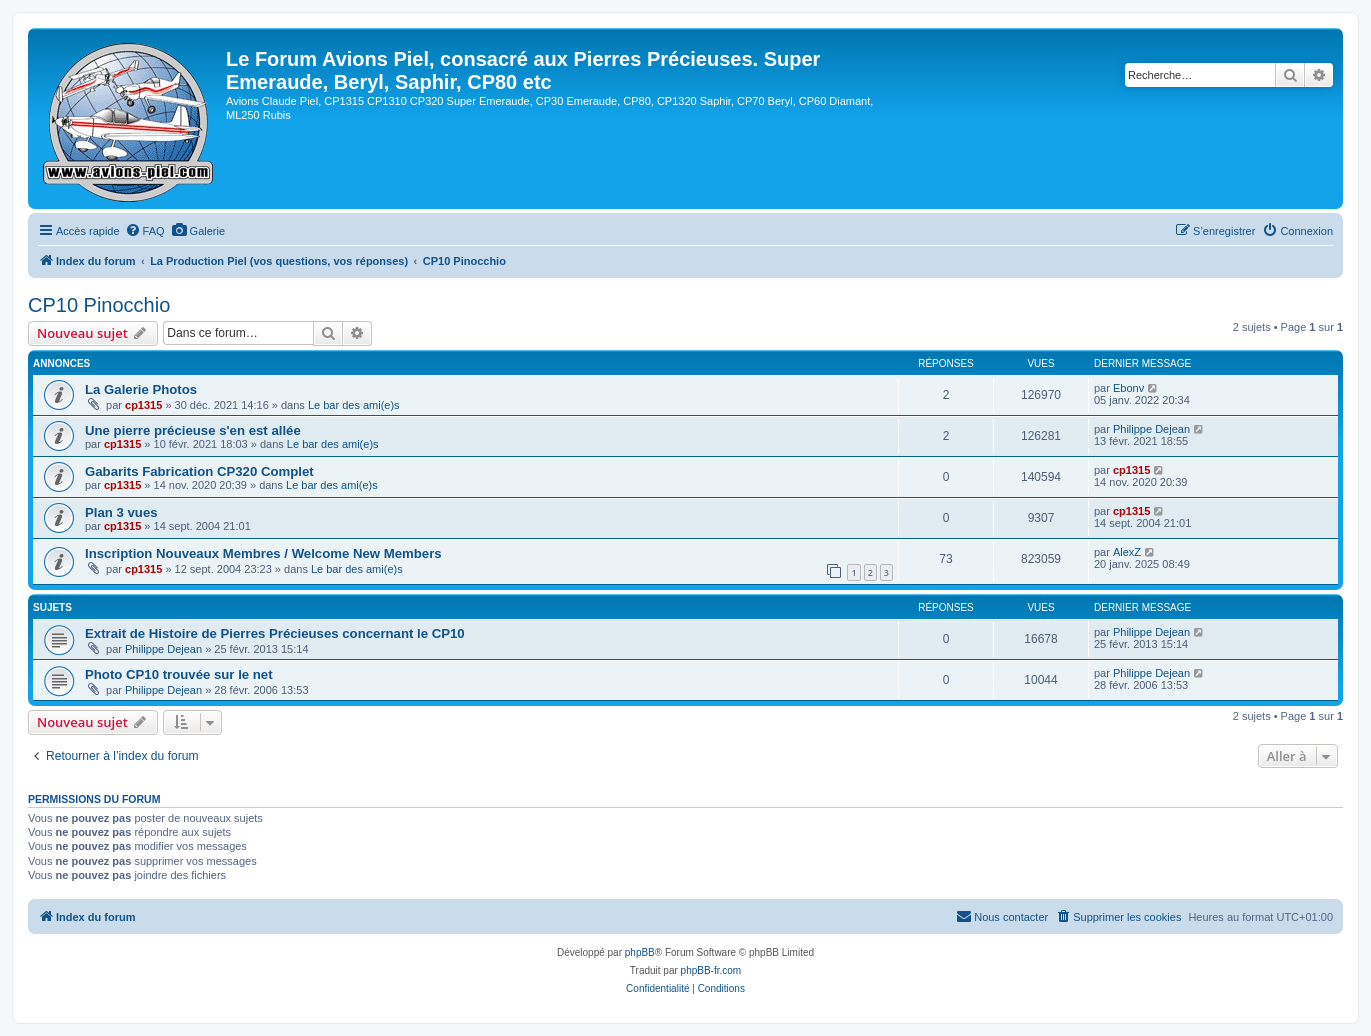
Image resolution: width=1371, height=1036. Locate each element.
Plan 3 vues (121, 512)
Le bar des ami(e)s (354, 405)
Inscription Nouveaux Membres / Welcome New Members (263, 553)
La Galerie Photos (141, 389)
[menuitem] (145, 231)
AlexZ (1127, 552)
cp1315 (143, 405)
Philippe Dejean (1151, 429)
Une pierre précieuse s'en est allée (193, 430)
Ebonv (1128, 388)
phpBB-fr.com (711, 970)
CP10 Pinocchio (99, 305)
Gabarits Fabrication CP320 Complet (199, 471)
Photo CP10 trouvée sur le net (179, 674)
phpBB (640, 952)
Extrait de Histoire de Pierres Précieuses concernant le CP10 (275, 633)
